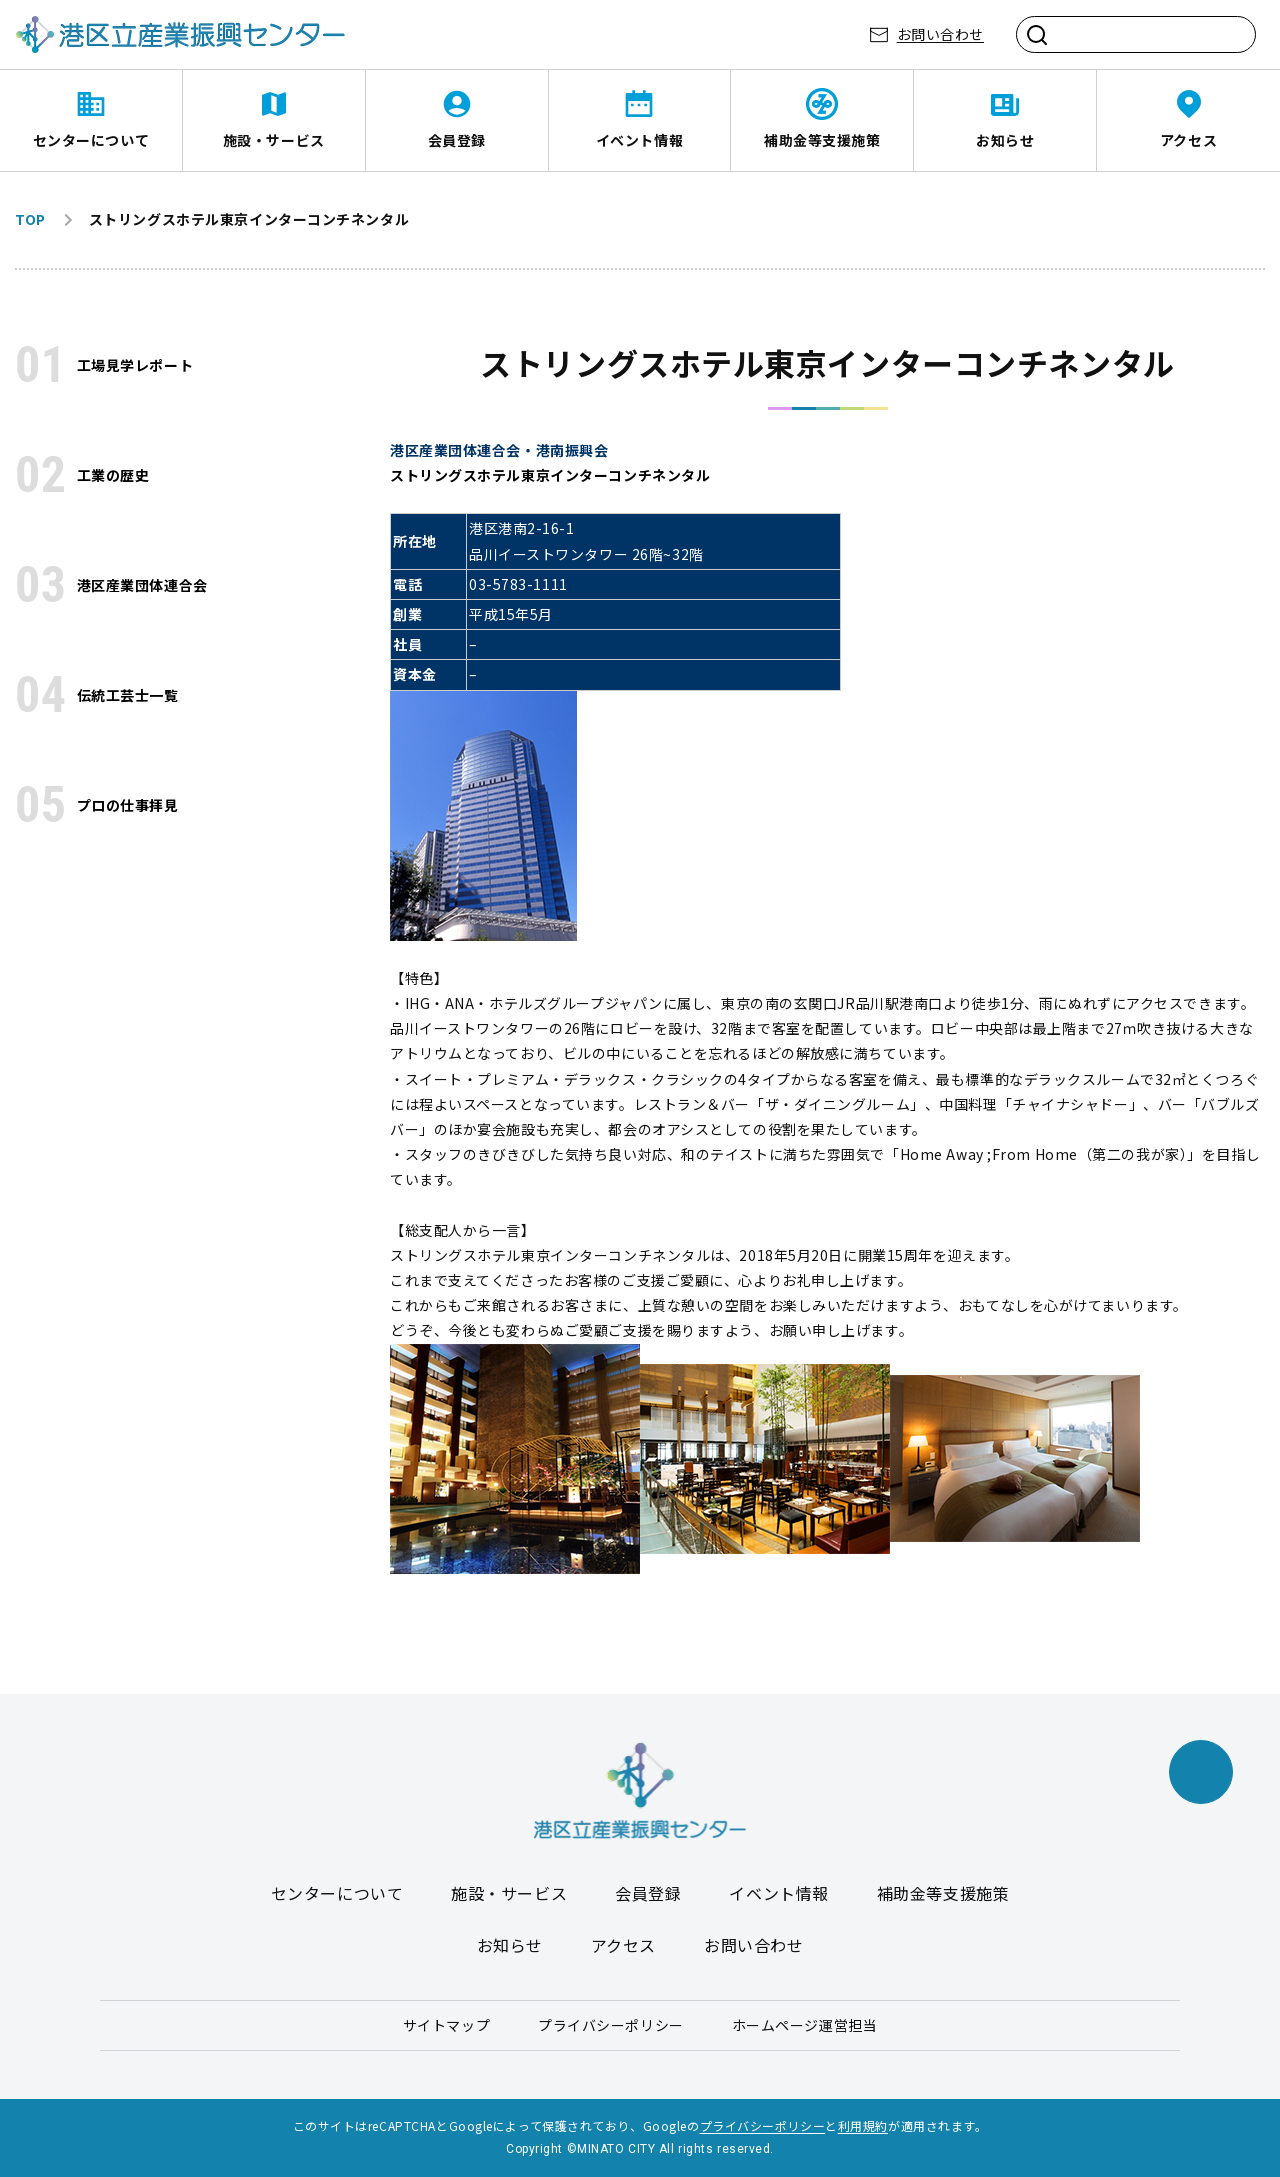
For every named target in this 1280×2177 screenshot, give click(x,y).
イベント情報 (639, 140)
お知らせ (1005, 140)
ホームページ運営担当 (805, 2025)
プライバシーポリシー (611, 2025)
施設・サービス (274, 140)
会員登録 (457, 140)
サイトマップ (446, 2025)
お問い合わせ (940, 34)
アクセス (1188, 140)
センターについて (91, 140)
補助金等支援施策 (822, 140)
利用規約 (863, 2125)
